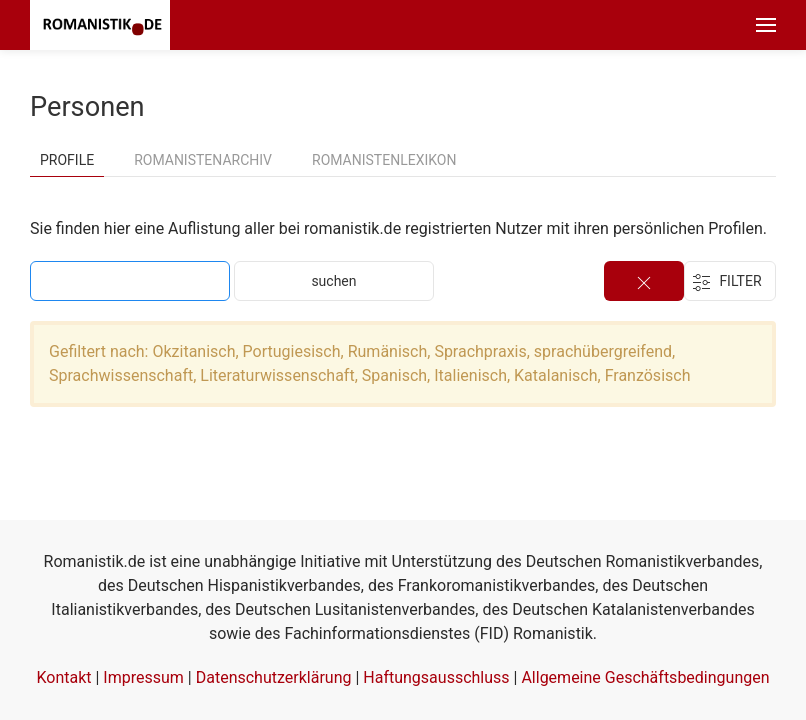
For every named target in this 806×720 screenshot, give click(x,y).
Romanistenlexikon (384, 160)
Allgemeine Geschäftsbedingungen (645, 677)
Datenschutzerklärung (274, 677)
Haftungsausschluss (436, 677)
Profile (67, 160)
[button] (766, 25)
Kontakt (63, 677)
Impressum (143, 677)
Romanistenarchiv (203, 160)
